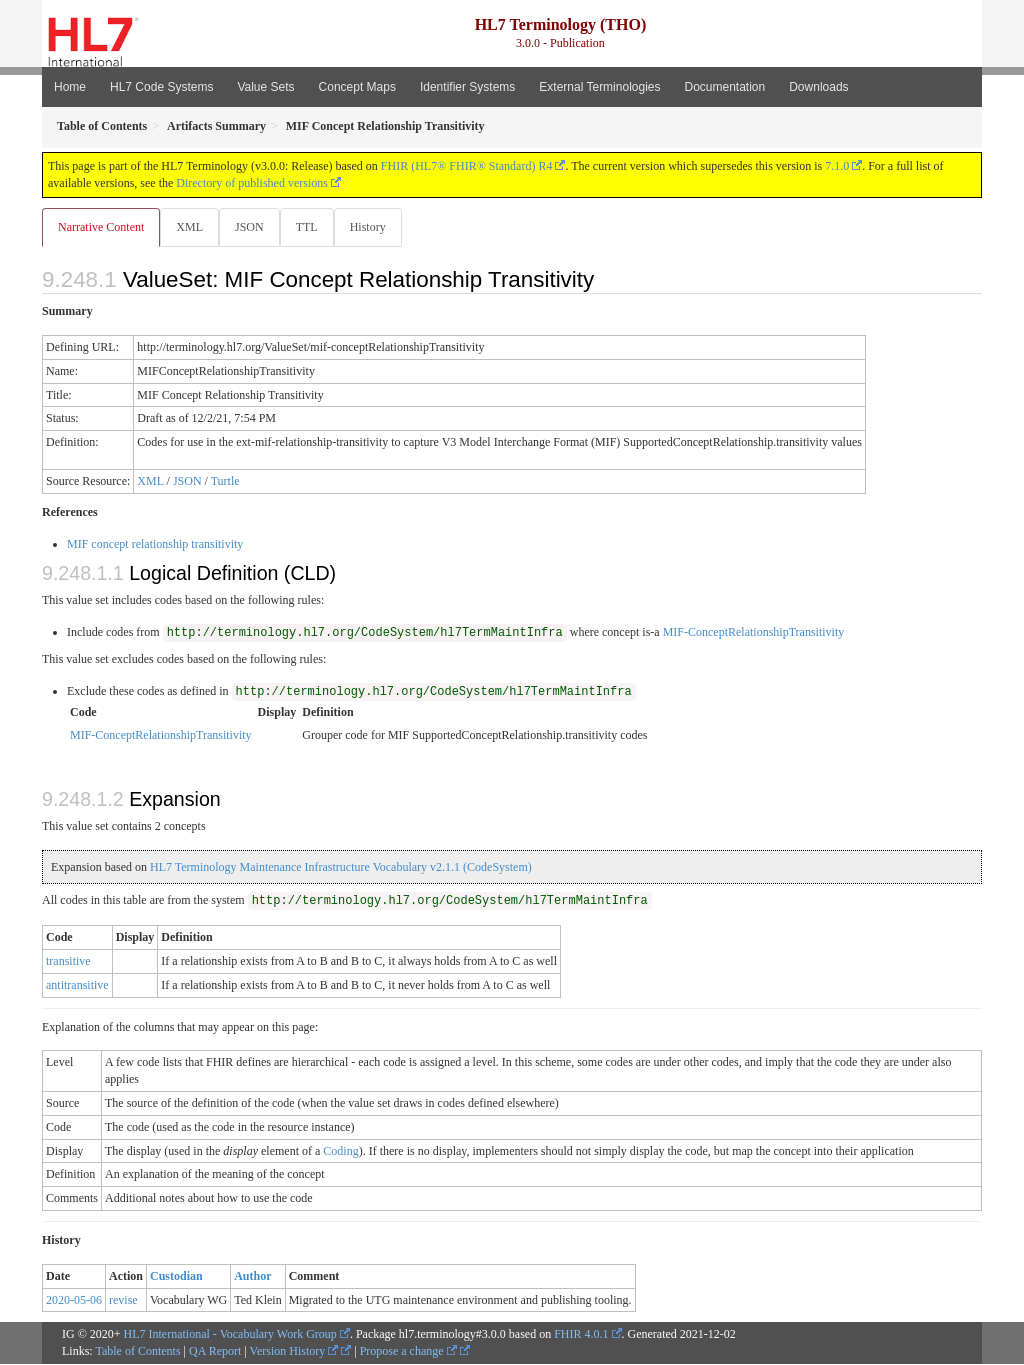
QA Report (215, 1352)
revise (123, 1301)
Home (70, 87)
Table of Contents (137, 1352)
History (376, 227)
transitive (68, 962)
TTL (313, 227)
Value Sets (265, 87)
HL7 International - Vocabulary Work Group (230, 1335)
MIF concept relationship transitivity (155, 545)
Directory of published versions (252, 183)
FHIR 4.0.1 (581, 1335)
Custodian (176, 1277)
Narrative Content (101, 227)
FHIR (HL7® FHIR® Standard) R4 (467, 166)
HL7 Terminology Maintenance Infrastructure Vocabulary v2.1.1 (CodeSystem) (341, 868)
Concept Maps (357, 87)
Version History (294, 1352)
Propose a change (408, 1352)
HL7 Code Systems (161, 87)
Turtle (225, 482)
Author (252, 1277)
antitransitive (77, 986)
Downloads (818, 87)
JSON (253, 227)
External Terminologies (599, 87)
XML (191, 227)
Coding (340, 1152)
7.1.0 (837, 166)
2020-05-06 (74, 1301)
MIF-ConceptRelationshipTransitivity (754, 633)
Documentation (724, 87)
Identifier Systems (467, 87)
